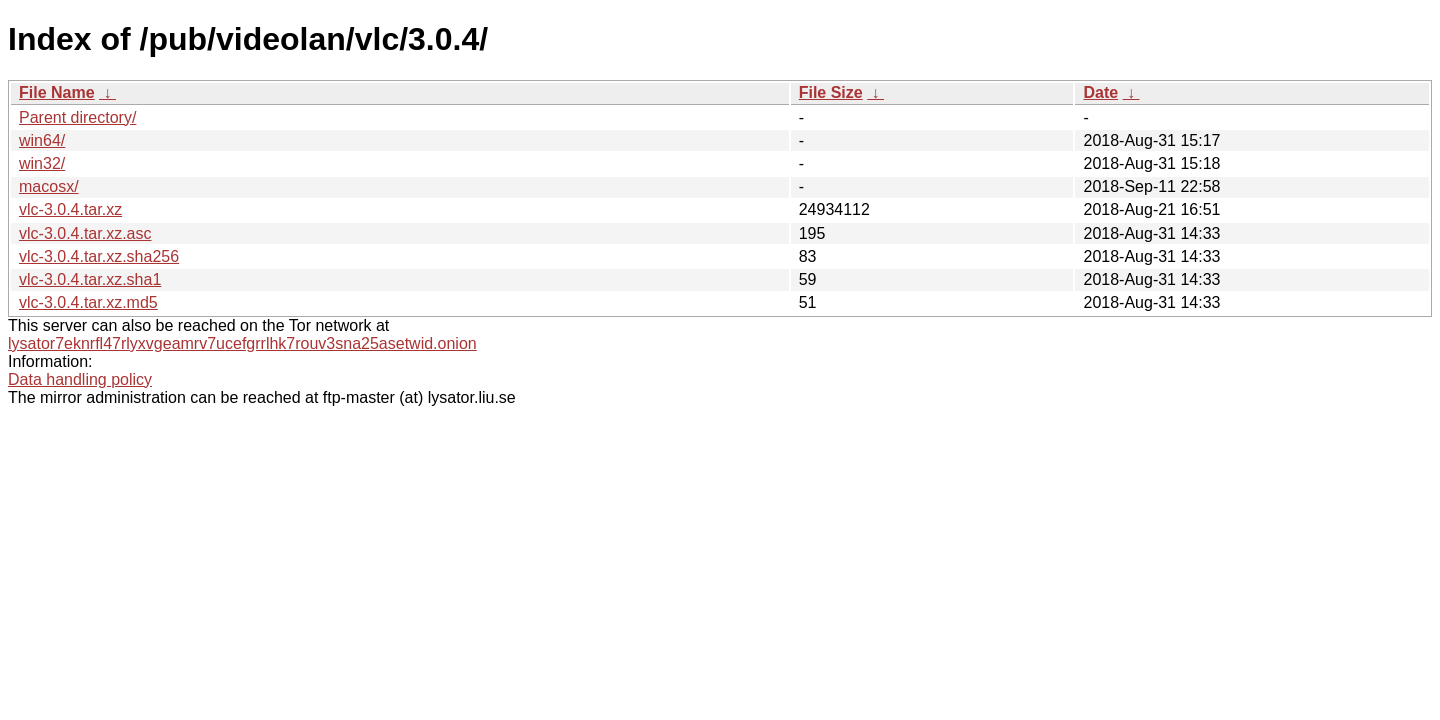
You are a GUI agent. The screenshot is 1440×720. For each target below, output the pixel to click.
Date (1100, 92)
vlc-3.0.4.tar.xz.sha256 (99, 256)
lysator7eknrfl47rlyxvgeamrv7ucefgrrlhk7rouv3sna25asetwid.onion (242, 343)
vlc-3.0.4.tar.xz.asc (85, 233)
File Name (57, 92)
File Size (831, 92)
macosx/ (49, 186)
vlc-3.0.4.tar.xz (70, 209)
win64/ (42, 140)
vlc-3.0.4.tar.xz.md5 (88, 302)
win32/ (42, 163)
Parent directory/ (77, 117)
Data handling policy (80, 379)
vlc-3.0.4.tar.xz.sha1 (90, 279)
